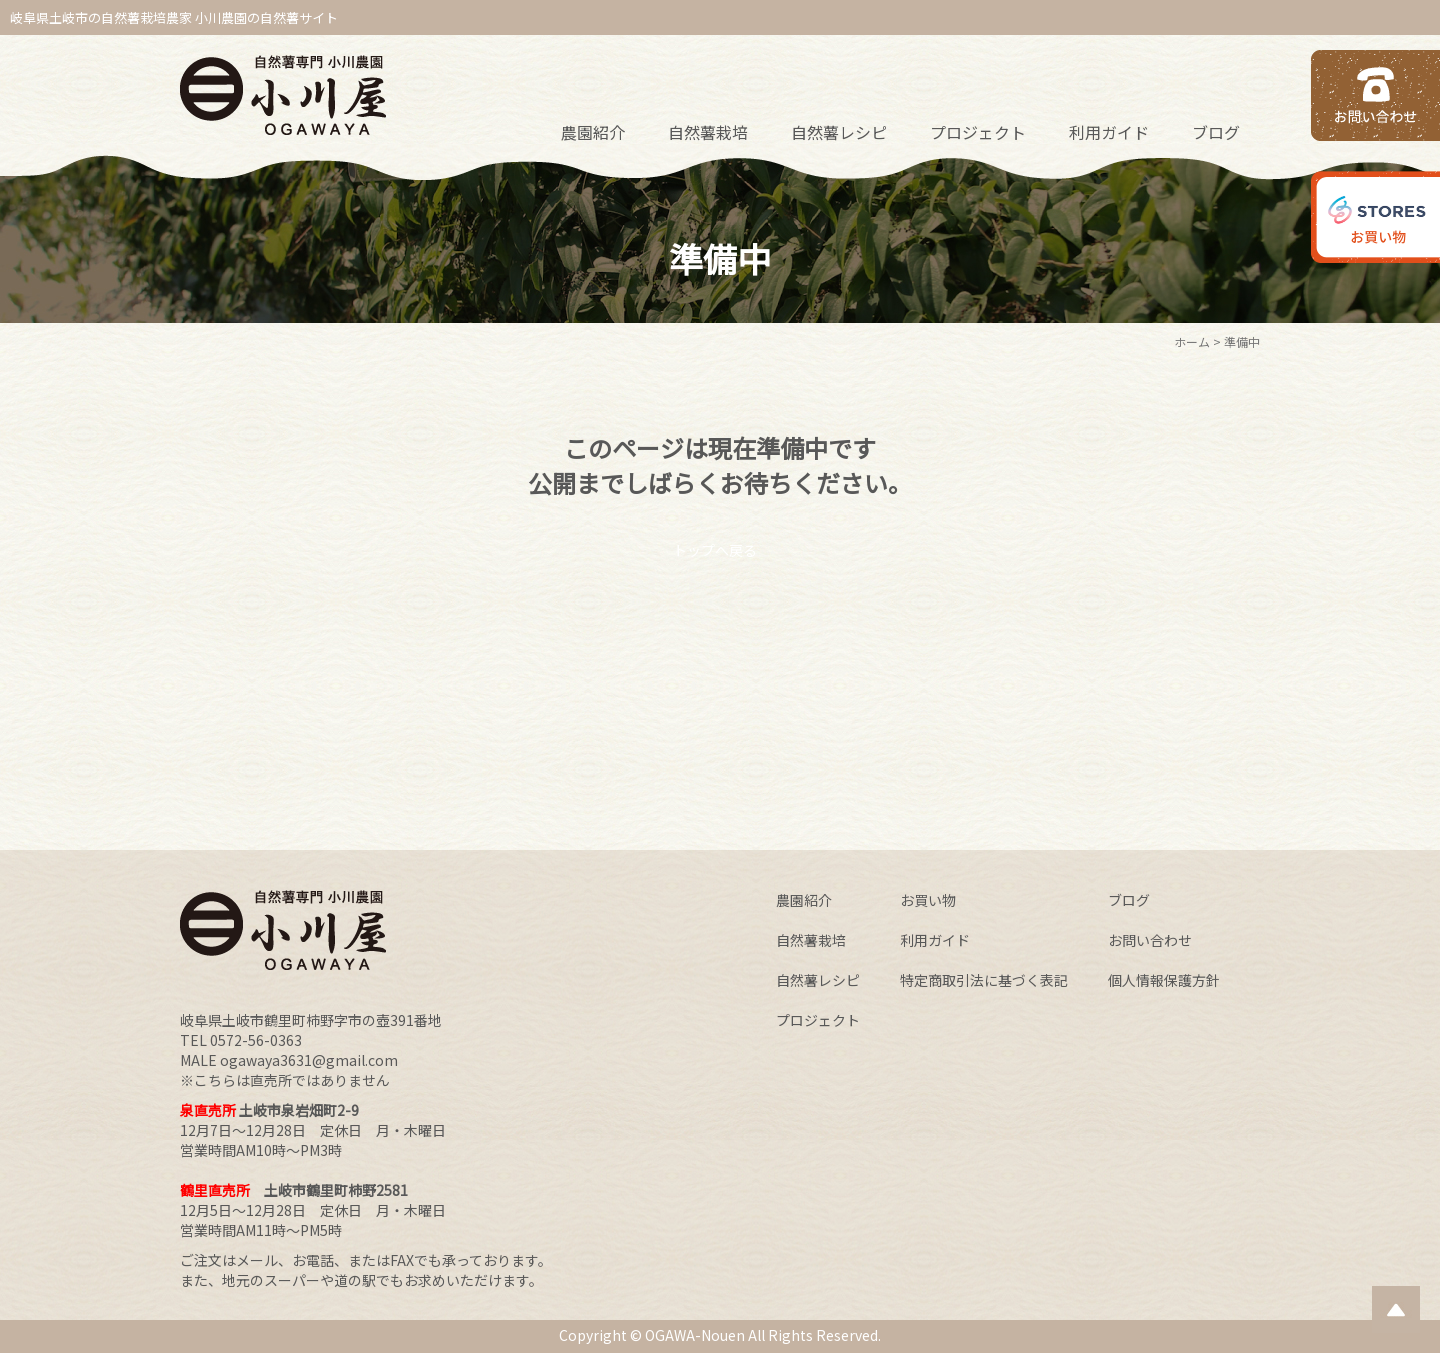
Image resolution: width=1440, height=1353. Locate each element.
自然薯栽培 (708, 132)
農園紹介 (593, 132)
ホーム (1192, 341)
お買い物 (928, 900)
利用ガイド (1109, 132)
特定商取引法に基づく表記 (984, 980)
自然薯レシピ (839, 132)
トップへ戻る (715, 550)
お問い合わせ (1150, 940)
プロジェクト (978, 132)
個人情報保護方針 (1164, 980)
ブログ (1216, 132)
